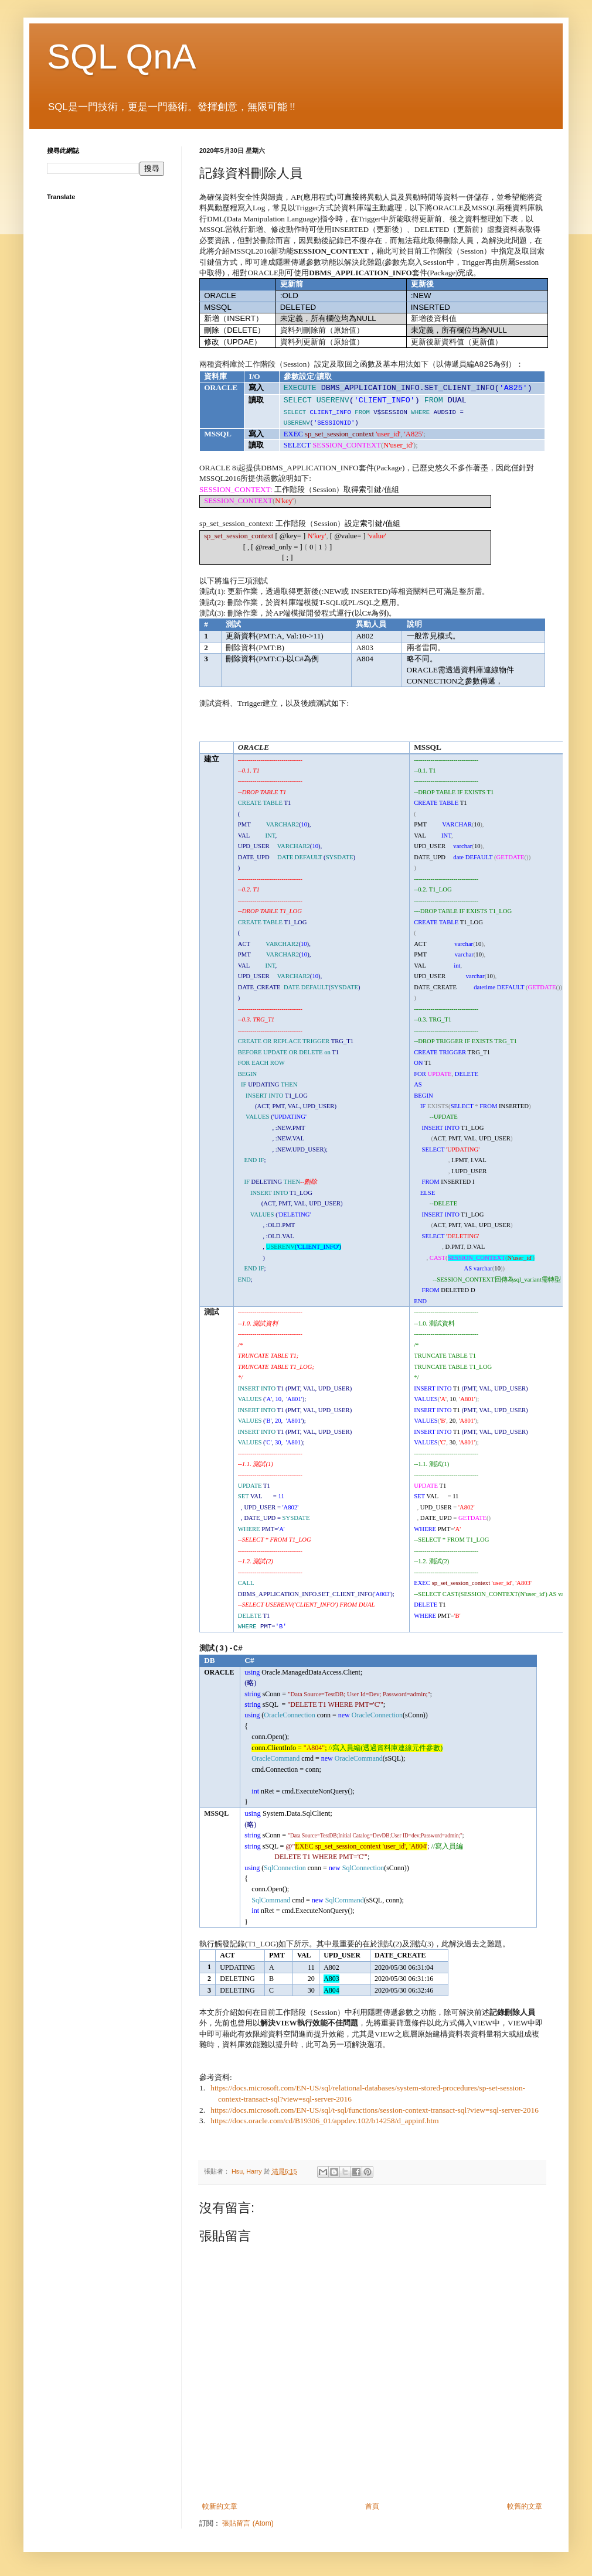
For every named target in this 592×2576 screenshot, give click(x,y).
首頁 (372, 2506)
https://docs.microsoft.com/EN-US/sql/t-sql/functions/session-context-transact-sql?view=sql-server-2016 (374, 2110)
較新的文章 (219, 2506)
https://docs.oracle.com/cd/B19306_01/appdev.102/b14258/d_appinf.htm (324, 2120)
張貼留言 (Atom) (247, 2523)
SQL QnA (121, 56)
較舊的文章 (524, 2506)
